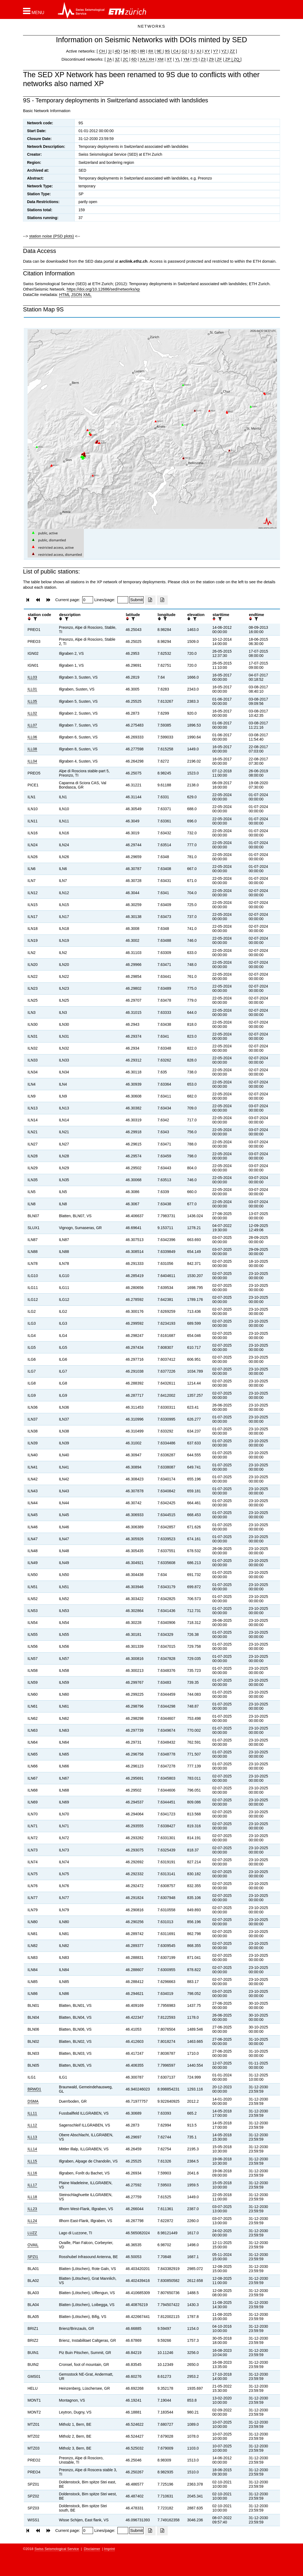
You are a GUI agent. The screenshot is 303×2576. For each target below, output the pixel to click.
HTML (64, 294)
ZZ (232, 51)
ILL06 (32, 737)
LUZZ (32, 2233)
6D (134, 59)
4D (117, 51)
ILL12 (32, 2125)
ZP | (228, 59)
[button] (33, 11)
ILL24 (32, 2221)
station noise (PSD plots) (51, 236)
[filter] (34, 619)
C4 (176, 51)
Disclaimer (92, 2549)
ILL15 (32, 2161)
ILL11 (32, 2113)
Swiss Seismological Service (56, 2549)
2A (109, 59)
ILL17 (32, 2185)
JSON (76, 294)
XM (160, 59)
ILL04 (32, 761)
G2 (184, 51)
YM (186, 59)
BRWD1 (34, 2089)
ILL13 (32, 2137)
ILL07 (32, 725)
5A (125, 51)
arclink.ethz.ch (133, 261)
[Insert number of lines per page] (122, 599)
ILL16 (32, 2173)
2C (125, 59)
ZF (219, 59)
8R (142, 51)
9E (159, 51)
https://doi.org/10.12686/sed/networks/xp (103, 289)
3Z (117, 59)
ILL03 (32, 677)
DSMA (33, 2101)
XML (87, 294)
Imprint (109, 2549)
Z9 (211, 59)
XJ (198, 51)
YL (177, 59)
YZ (224, 51)
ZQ (235, 59)
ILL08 (32, 749)
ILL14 (32, 2149)
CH (102, 51)
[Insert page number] (87, 599)
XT (169, 59)
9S (167, 51)
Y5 (195, 59)
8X (150, 51)
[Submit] (136, 599)
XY (207, 51)
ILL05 (32, 701)
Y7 (215, 51)
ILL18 (32, 2197)
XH (150, 59)
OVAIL (33, 2245)
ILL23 (32, 2209)
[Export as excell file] (150, 600)
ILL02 (32, 713)
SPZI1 (33, 2257)
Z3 (203, 59)
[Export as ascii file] (162, 600)
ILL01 (32, 689)
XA (143, 59)
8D (134, 51)
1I (110, 51)
